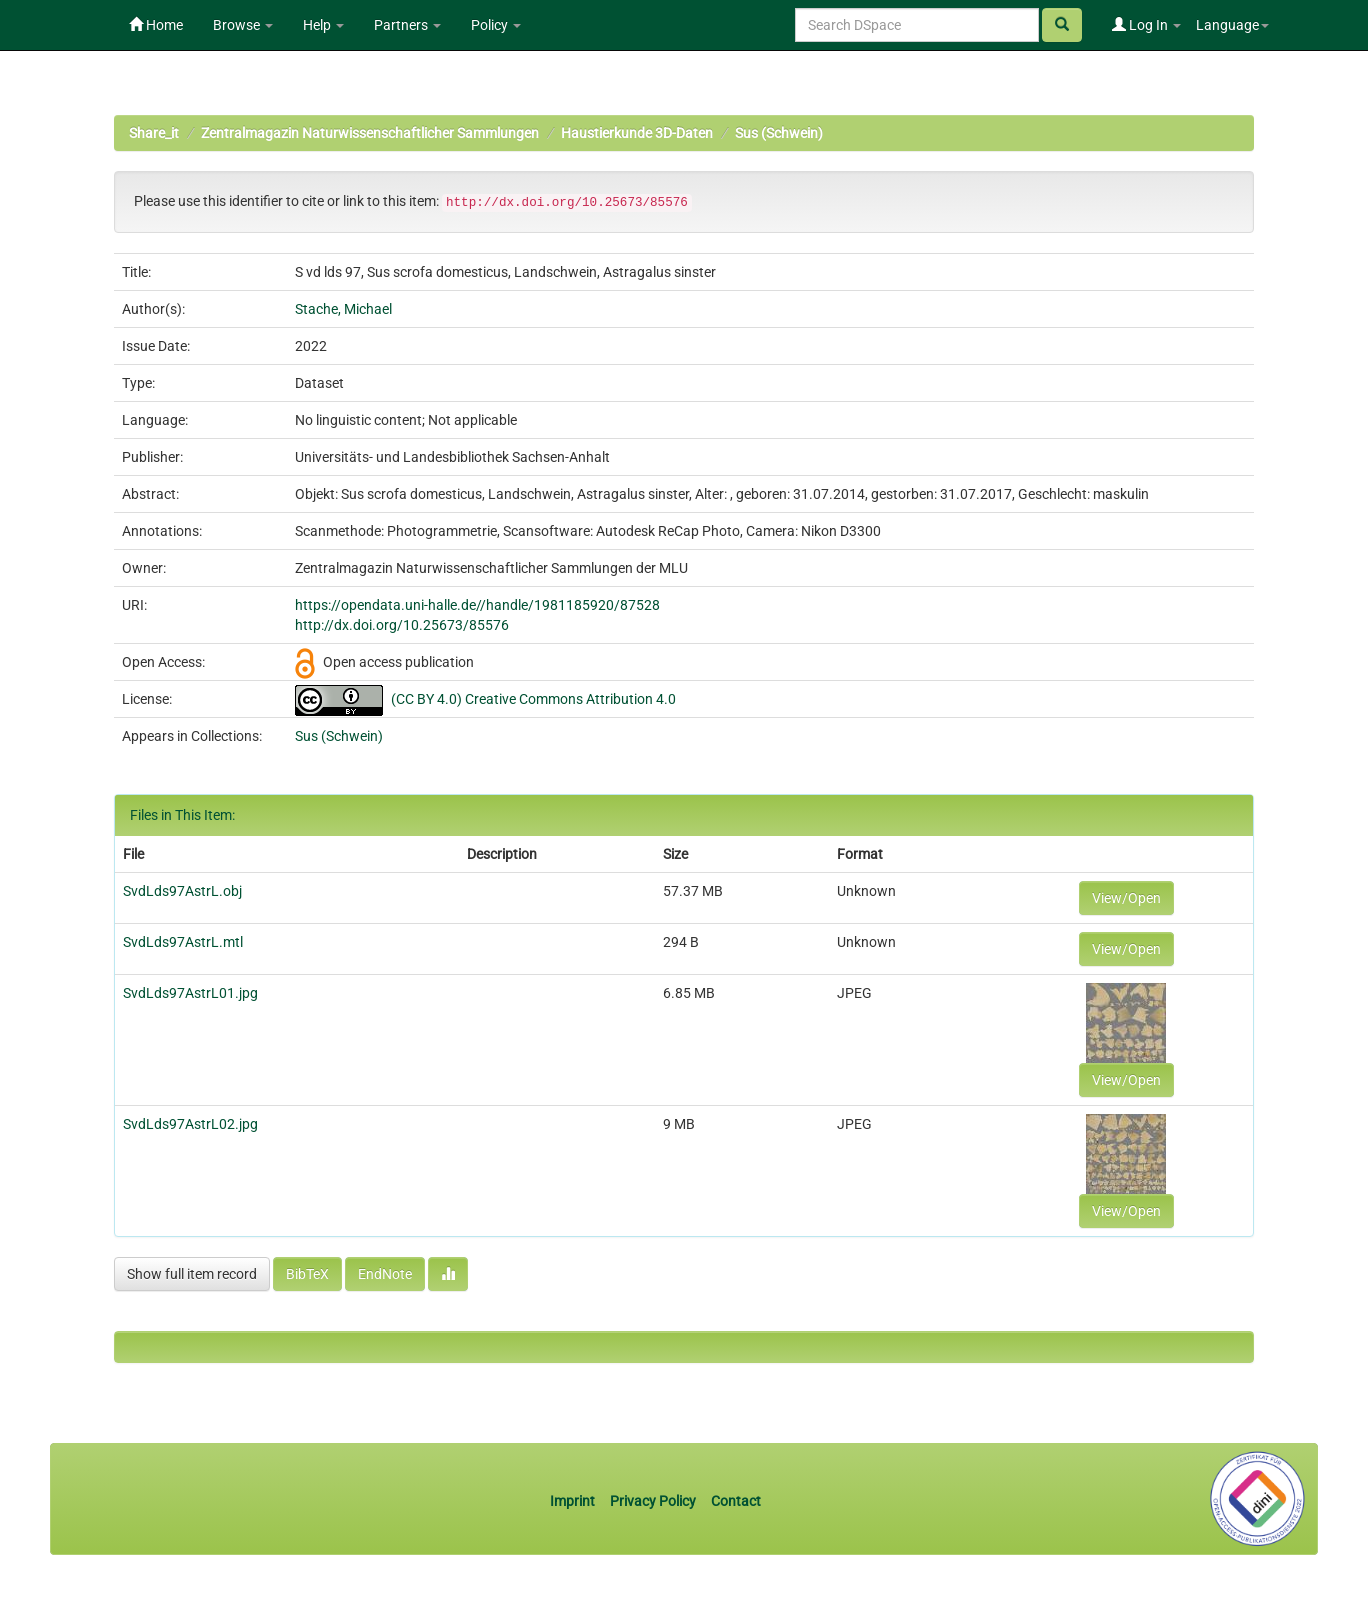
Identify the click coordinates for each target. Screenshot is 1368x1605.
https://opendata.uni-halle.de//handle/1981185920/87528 (477, 605)
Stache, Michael (343, 309)
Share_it (154, 133)
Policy (496, 25)
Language (1232, 25)
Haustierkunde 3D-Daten (637, 133)
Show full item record (192, 1274)
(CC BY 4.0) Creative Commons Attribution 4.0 (533, 699)
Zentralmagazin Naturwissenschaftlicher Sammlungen (370, 133)
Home (156, 25)
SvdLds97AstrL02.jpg (190, 1124)
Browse (243, 25)
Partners (407, 25)
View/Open (1126, 898)
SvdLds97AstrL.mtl (183, 942)
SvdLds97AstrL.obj (182, 891)
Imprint (574, 1501)
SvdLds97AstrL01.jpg (190, 993)
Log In (1146, 25)
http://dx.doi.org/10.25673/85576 (402, 625)
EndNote (385, 1274)
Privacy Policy (653, 1501)
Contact (736, 1501)
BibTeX (307, 1274)
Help (323, 25)
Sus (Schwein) (779, 133)
